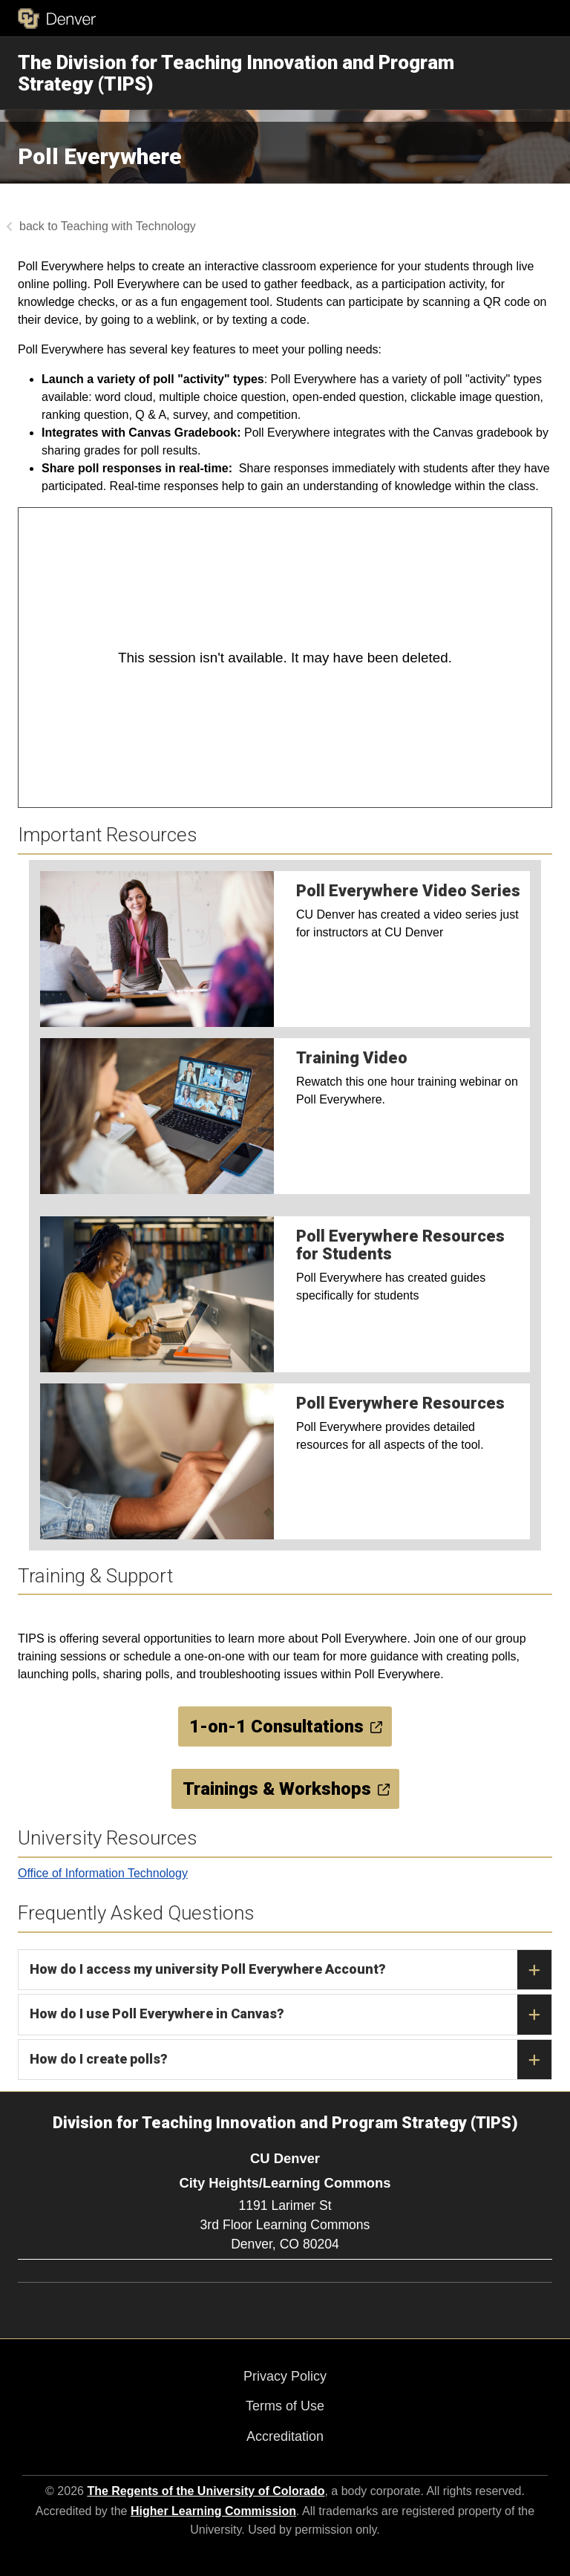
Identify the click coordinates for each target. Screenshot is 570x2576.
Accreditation (285, 2436)
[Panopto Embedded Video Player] (285, 657)
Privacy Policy (285, 2376)
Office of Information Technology (103, 1873)
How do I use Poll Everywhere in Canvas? (290, 2015)
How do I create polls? (290, 2060)
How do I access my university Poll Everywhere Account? (290, 1970)
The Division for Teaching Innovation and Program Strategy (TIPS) (236, 73)
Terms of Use (285, 2406)
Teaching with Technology (128, 226)
